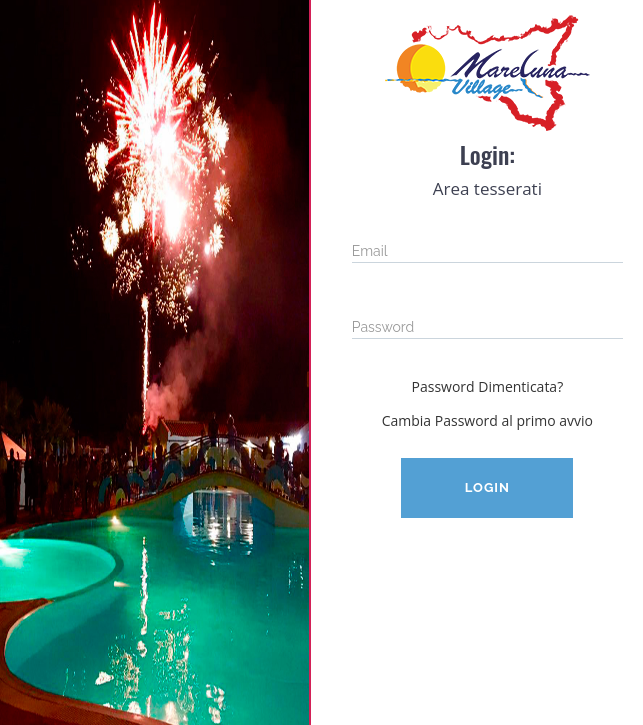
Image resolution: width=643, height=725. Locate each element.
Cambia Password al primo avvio (487, 420)
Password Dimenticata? (488, 386)
